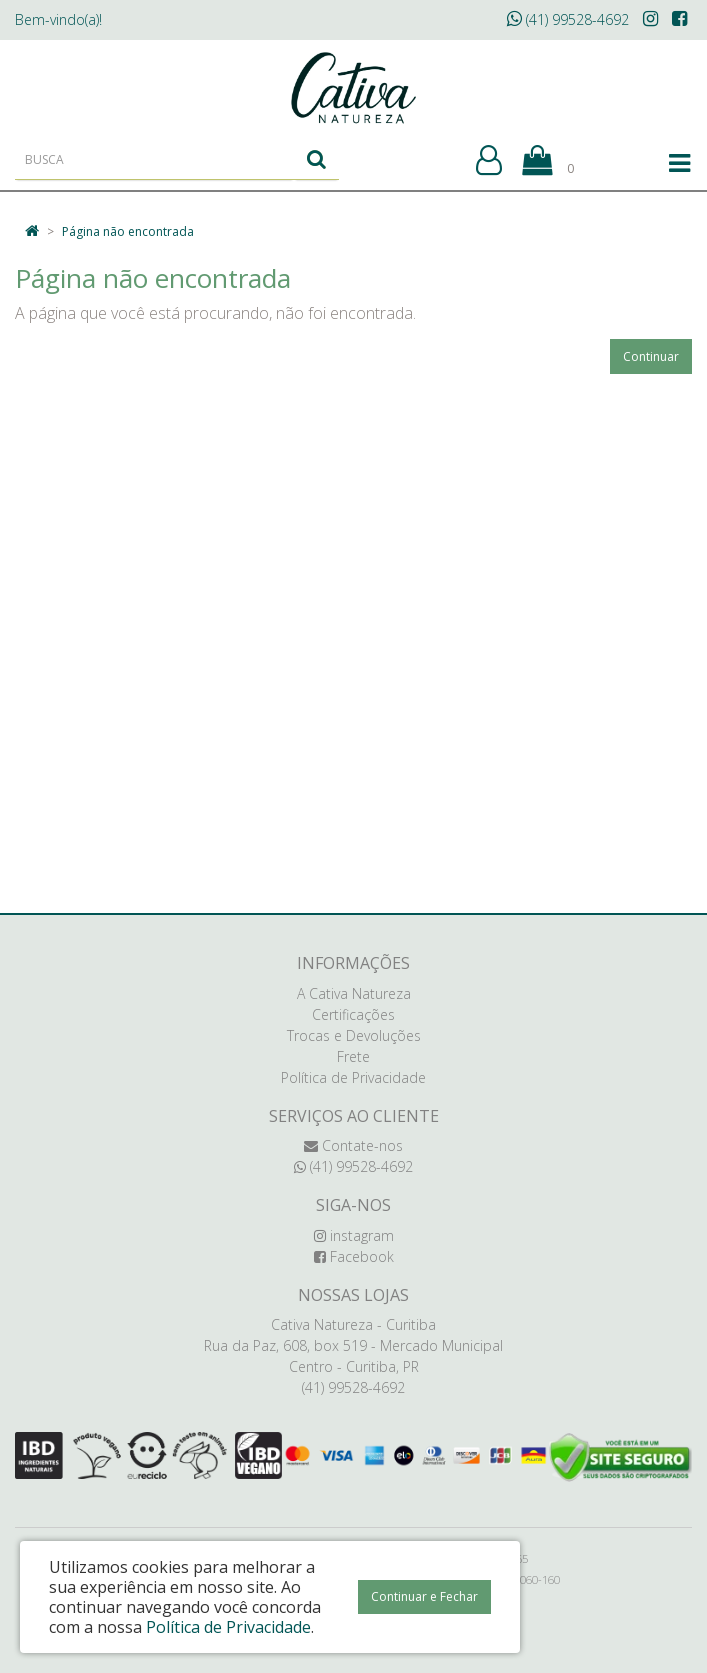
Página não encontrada (128, 231)
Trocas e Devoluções (354, 1035)
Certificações (353, 1014)
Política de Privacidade (353, 1077)
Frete (353, 1056)
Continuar (651, 356)
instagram (354, 1235)
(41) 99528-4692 (568, 19)
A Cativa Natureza (354, 993)
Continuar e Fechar (424, 1596)
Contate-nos (353, 1145)
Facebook (354, 1256)
